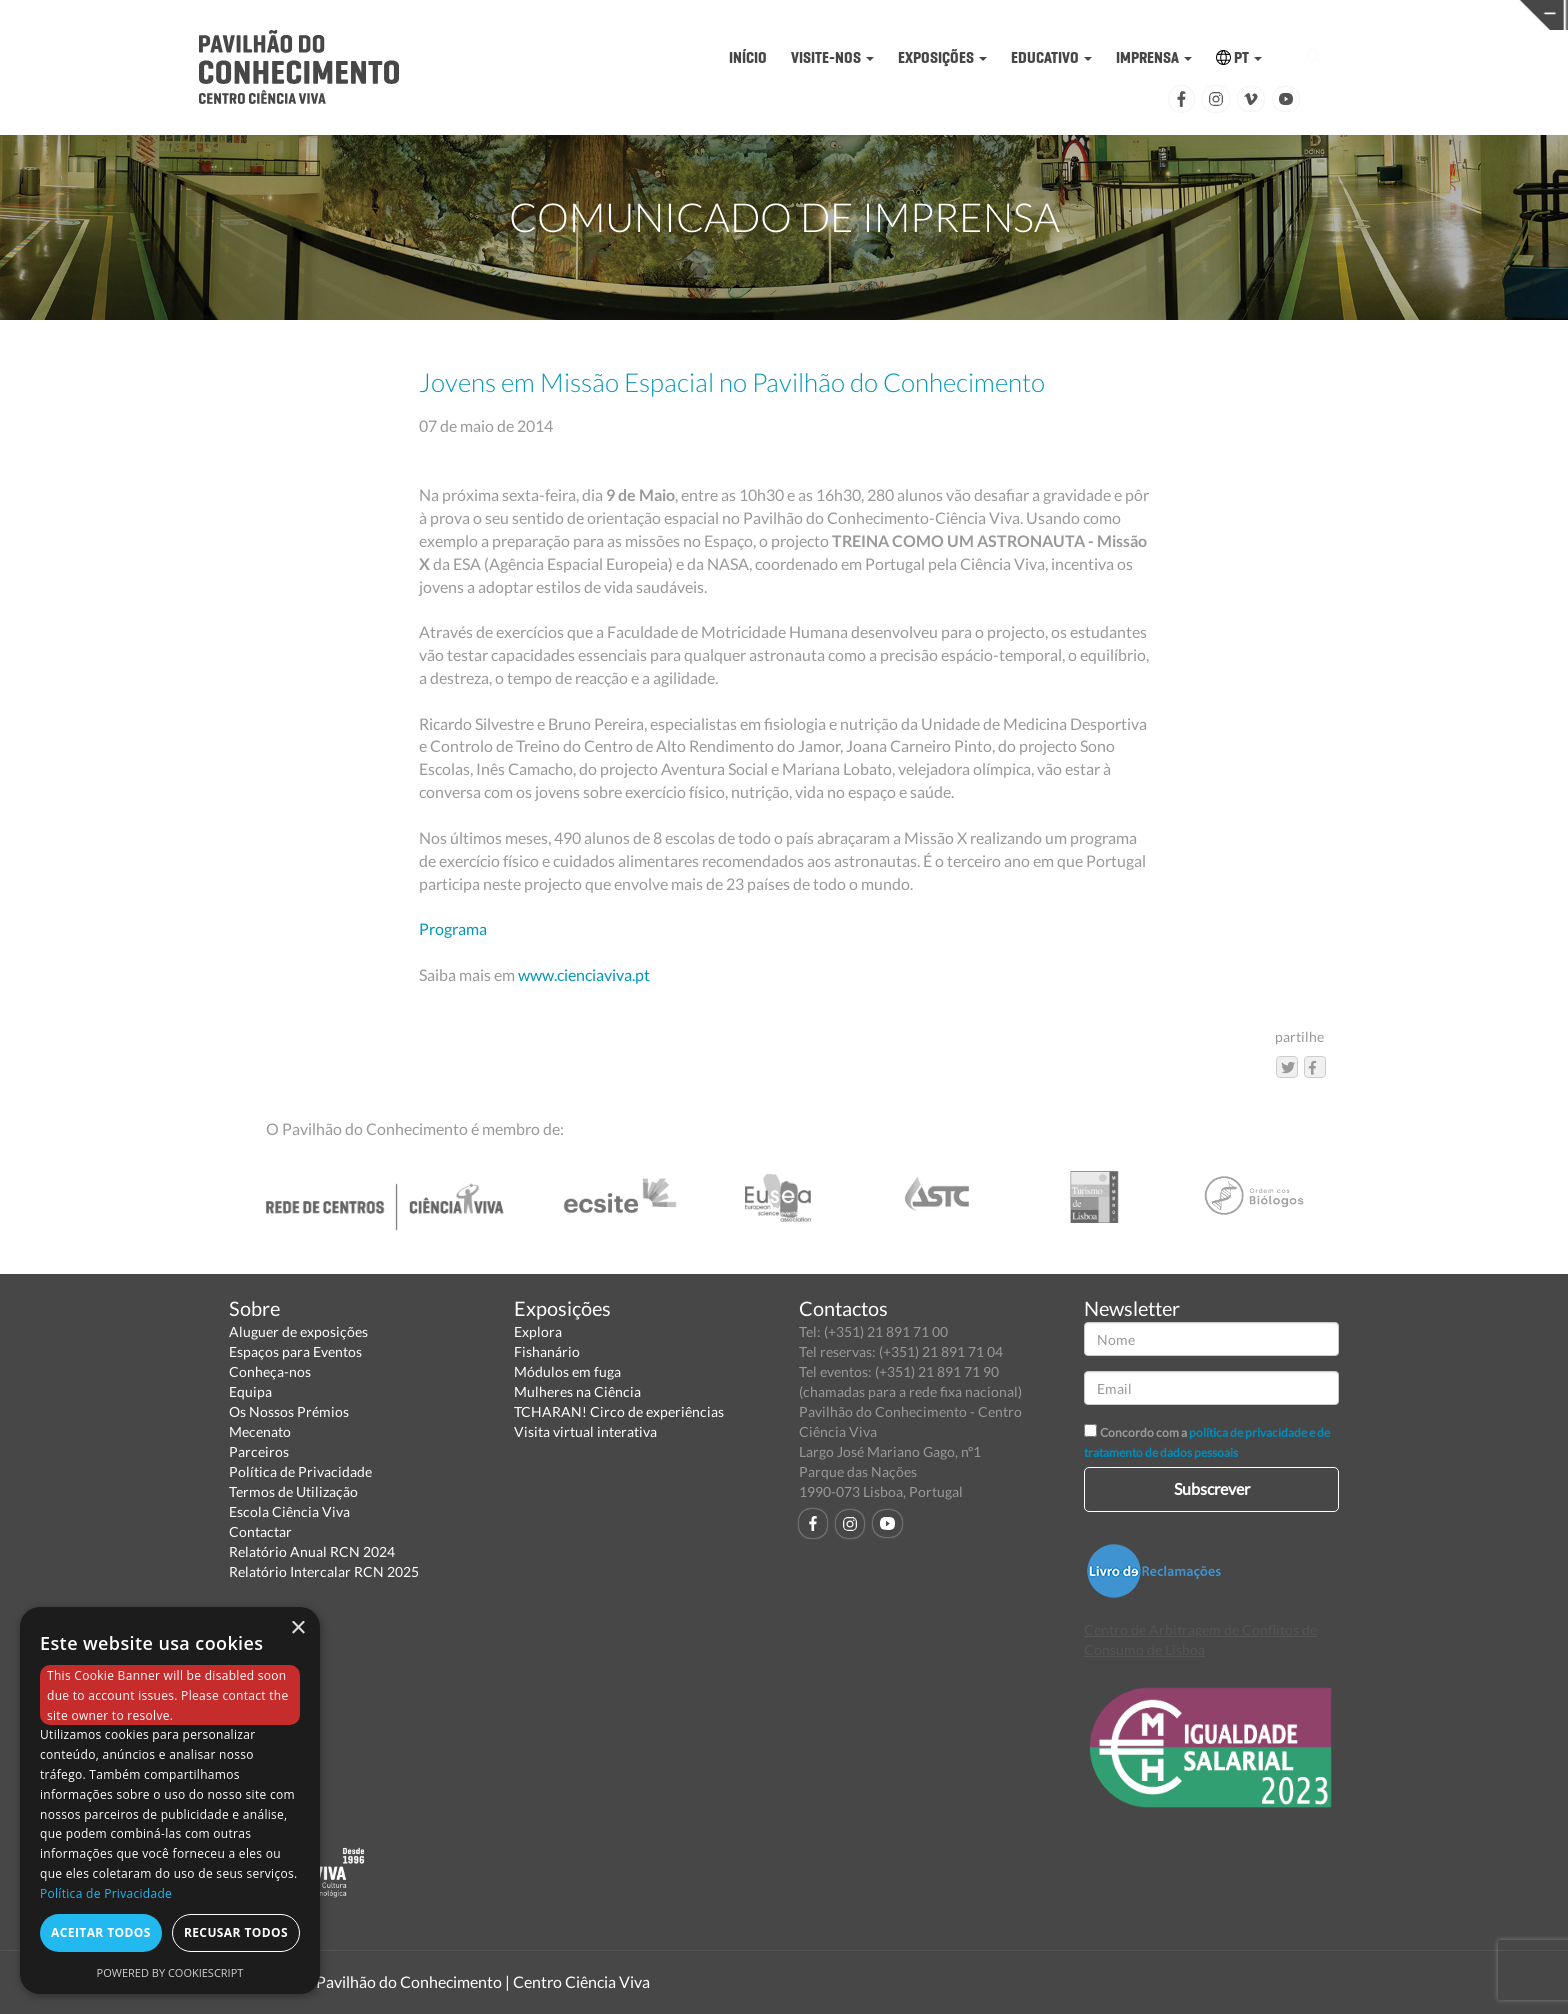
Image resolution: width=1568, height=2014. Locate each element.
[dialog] (170, 1800)
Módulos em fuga (567, 1371)
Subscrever (1212, 1488)
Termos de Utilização (293, 1491)
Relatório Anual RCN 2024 (312, 1551)
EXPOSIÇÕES (942, 57)
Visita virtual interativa (585, 1431)
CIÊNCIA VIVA (1108, 13)
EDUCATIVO (1051, 57)
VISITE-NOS (832, 57)
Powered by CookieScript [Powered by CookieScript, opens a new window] (170, 1972)
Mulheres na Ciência (577, 1391)
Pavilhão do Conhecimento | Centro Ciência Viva (483, 1981)
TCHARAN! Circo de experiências (619, 1411)
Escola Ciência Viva (289, 1511)
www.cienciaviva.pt (584, 974)
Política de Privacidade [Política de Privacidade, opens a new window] (106, 1893)
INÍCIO (748, 57)
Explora (538, 1331)
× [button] (297, 1628)
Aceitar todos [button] (101, 1932)
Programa (453, 928)
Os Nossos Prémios (289, 1411)
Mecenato (260, 1431)
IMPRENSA (1154, 57)
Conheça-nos (270, 1371)
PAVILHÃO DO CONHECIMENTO (769, 15)
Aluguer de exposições (298, 1331)
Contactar (260, 1531)
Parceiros (259, 1451)
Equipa (250, 1391)
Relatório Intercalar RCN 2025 (324, 1571)
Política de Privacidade (300, 1471)
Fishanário (547, 1351)
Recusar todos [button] (236, 1932)
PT (1239, 57)
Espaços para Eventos (295, 1351)
